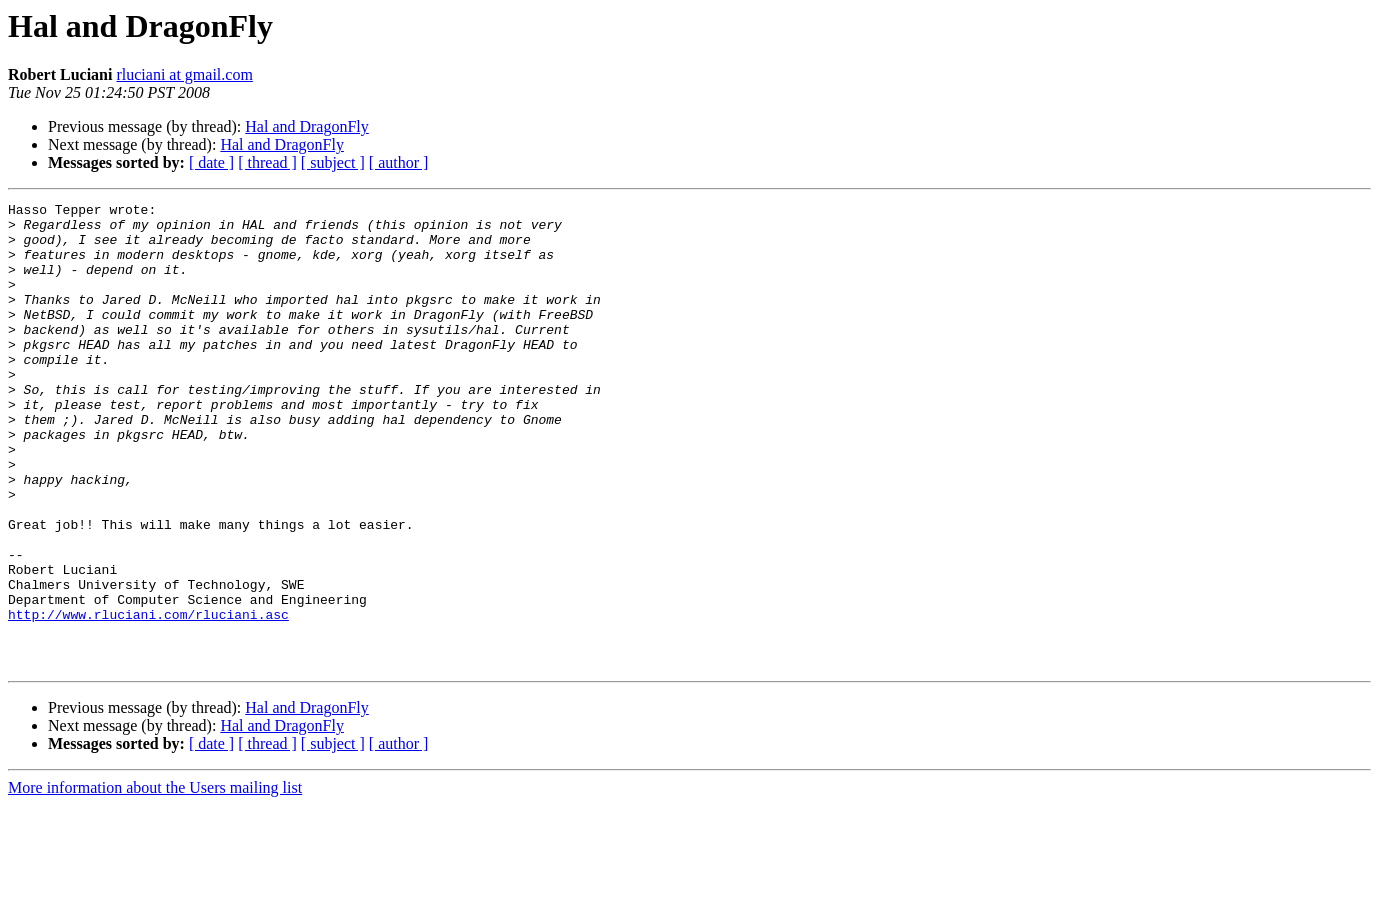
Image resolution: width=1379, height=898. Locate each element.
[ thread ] (267, 162)
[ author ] (399, 162)
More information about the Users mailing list (155, 880)
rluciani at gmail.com (184, 74)
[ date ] (211, 162)
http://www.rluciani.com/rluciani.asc (148, 698)
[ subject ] (333, 162)
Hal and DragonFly (307, 126)
